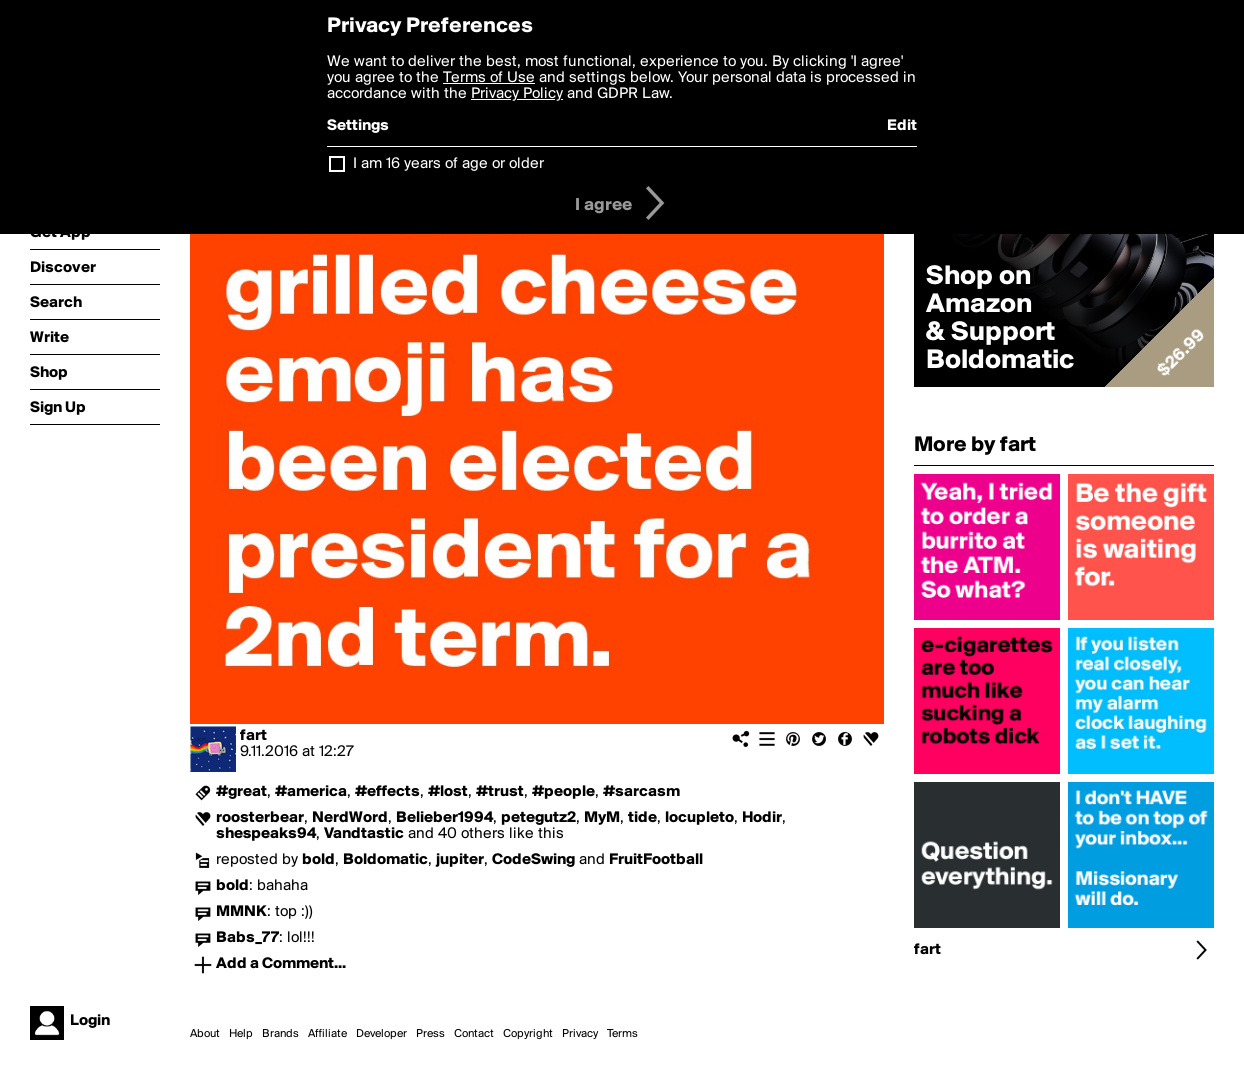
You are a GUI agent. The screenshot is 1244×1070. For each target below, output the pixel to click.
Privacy (580, 1034)
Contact (474, 1034)
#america (311, 792)
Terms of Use (489, 78)
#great (241, 792)
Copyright (528, 1034)
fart (253, 736)
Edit (902, 126)
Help (241, 1034)
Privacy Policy (517, 94)
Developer (381, 1034)
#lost (448, 792)
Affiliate (327, 1034)
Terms (622, 1034)
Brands (280, 1034)
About (205, 1034)
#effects (387, 792)
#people (563, 792)
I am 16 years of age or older (448, 164)
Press (430, 1034)
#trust (500, 792)
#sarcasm (641, 792)
